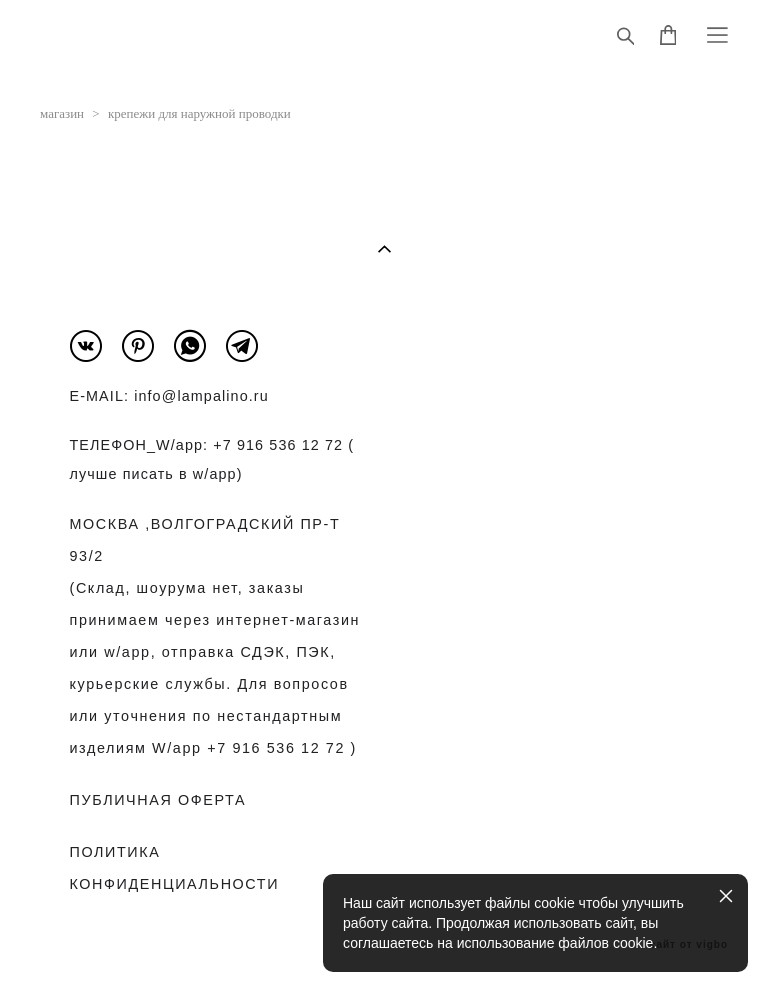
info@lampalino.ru (201, 396)
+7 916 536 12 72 (278, 445)
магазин (62, 113)
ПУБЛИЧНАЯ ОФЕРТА (158, 800)
